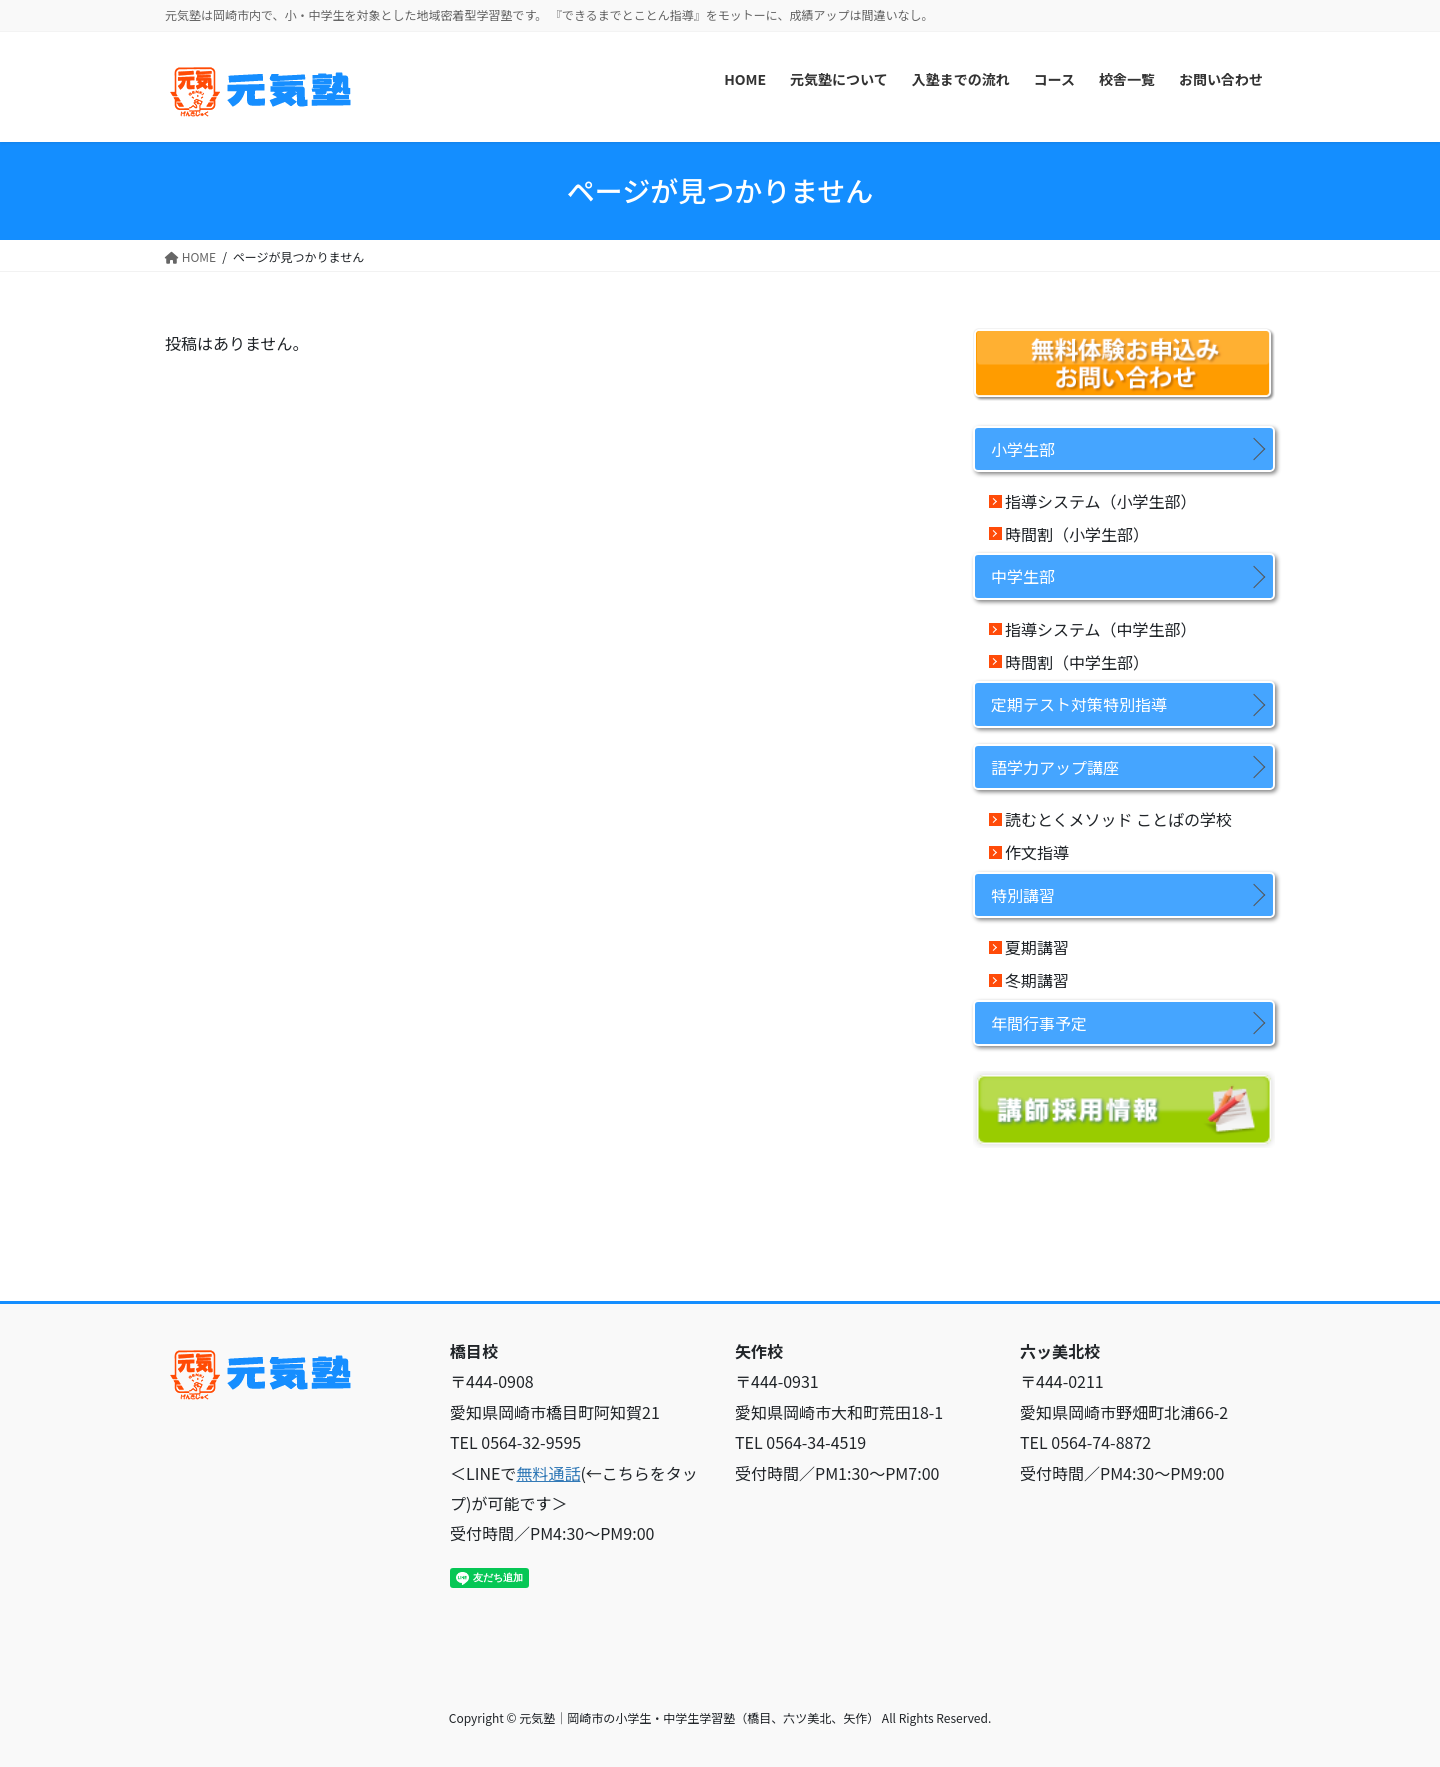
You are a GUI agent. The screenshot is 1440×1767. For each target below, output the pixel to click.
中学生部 (1023, 576)
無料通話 (548, 1473)
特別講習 (1023, 895)
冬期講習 (1037, 980)
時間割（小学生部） (1077, 534)
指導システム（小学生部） (1101, 501)
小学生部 (1023, 449)
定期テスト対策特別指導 (1079, 704)
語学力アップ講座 (1055, 767)
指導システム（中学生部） (1101, 629)
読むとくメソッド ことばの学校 (1118, 819)
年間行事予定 (1039, 1023)
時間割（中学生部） (1077, 662)
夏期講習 (1037, 947)
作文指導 (1037, 852)
